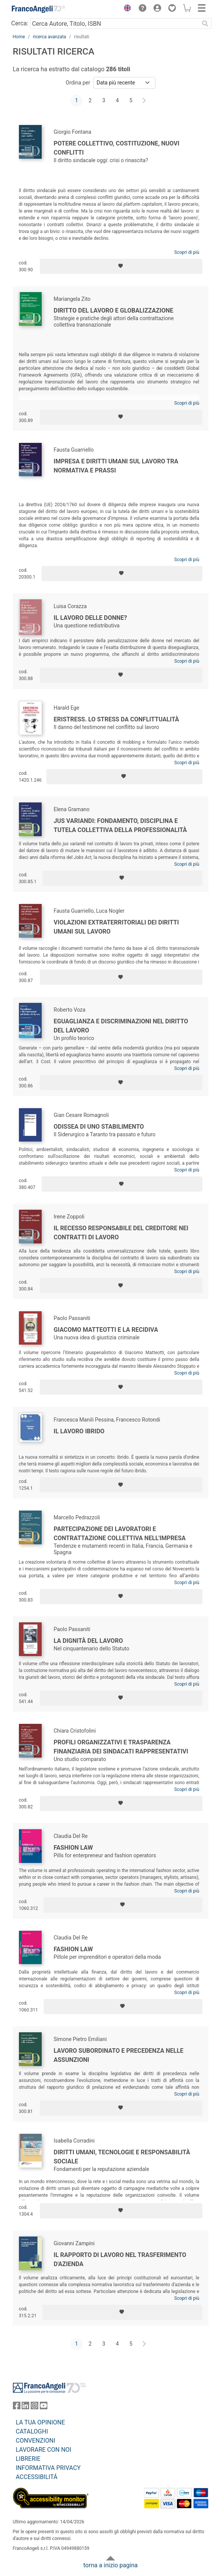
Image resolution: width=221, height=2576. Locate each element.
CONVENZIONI (35, 2440)
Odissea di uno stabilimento (99, 1126)
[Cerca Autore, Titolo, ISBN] (114, 23)
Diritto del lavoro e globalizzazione (113, 310)
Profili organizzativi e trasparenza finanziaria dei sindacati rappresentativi (121, 1747)
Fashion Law (73, 1847)
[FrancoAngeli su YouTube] (43, 2407)
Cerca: (19, 23)
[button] (126, 9)
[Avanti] (144, 101)
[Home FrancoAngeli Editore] (38, 9)
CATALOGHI (32, 2431)
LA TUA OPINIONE (40, 2422)
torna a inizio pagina (110, 2565)
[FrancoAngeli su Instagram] (34, 2407)
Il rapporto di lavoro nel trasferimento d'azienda (120, 2259)
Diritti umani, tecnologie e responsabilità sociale (122, 2157)
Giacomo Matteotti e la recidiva (106, 1329)
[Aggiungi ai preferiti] (121, 266)
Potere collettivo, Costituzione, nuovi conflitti (117, 148)
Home (19, 36)
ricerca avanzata (49, 36)
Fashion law (73, 1949)
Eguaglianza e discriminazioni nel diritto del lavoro (121, 1026)
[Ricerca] (205, 23)
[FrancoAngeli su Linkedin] (25, 2407)
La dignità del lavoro (88, 1640)
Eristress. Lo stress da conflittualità (116, 719)
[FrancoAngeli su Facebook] (16, 2407)
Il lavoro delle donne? (90, 617)
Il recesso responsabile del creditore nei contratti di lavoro (121, 1233)
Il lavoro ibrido (79, 1431)
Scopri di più (186, 252)
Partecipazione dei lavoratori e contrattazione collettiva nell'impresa (120, 1533)
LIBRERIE (28, 2458)
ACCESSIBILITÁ (37, 2477)
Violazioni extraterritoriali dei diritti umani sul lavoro (116, 927)
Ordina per (78, 83)
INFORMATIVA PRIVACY (48, 2467)
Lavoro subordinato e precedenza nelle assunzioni (118, 2055)
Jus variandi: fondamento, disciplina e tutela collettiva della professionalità (120, 825)
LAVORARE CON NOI (43, 2449)
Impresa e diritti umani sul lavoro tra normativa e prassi (116, 466)
